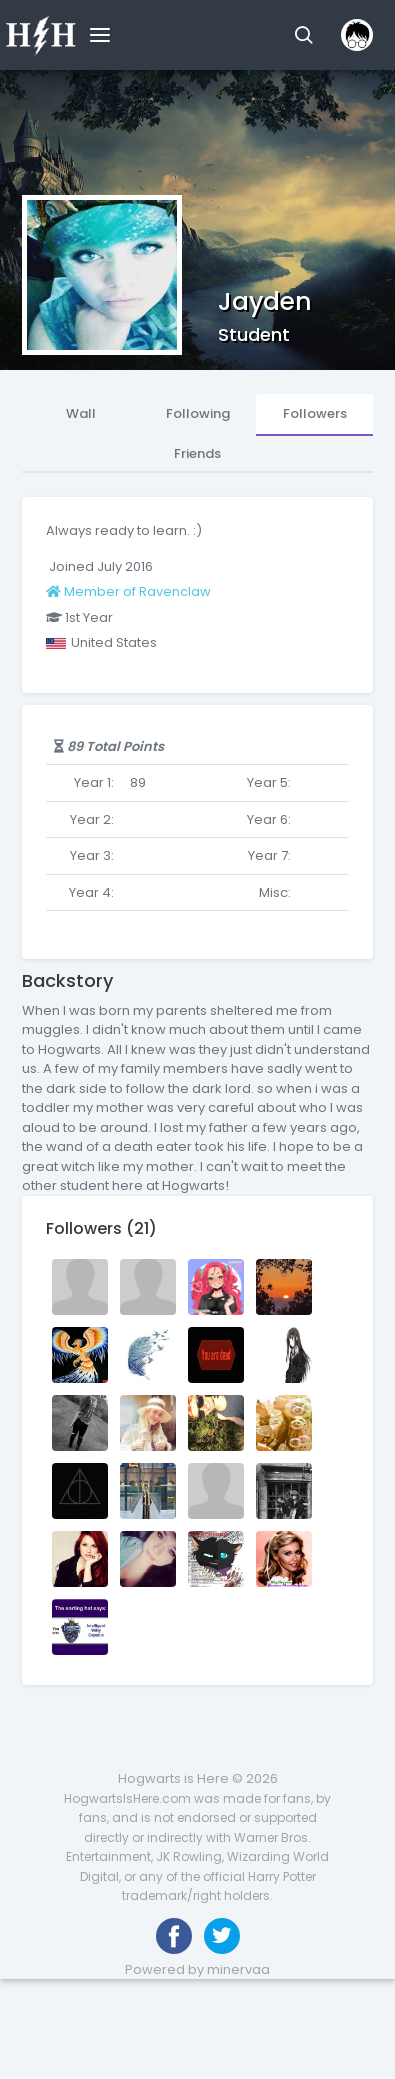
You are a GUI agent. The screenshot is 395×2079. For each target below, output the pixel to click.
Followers (315, 413)
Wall (81, 413)
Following (198, 413)
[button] (303, 35)
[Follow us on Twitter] (222, 1936)
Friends (197, 453)
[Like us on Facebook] (174, 1936)
